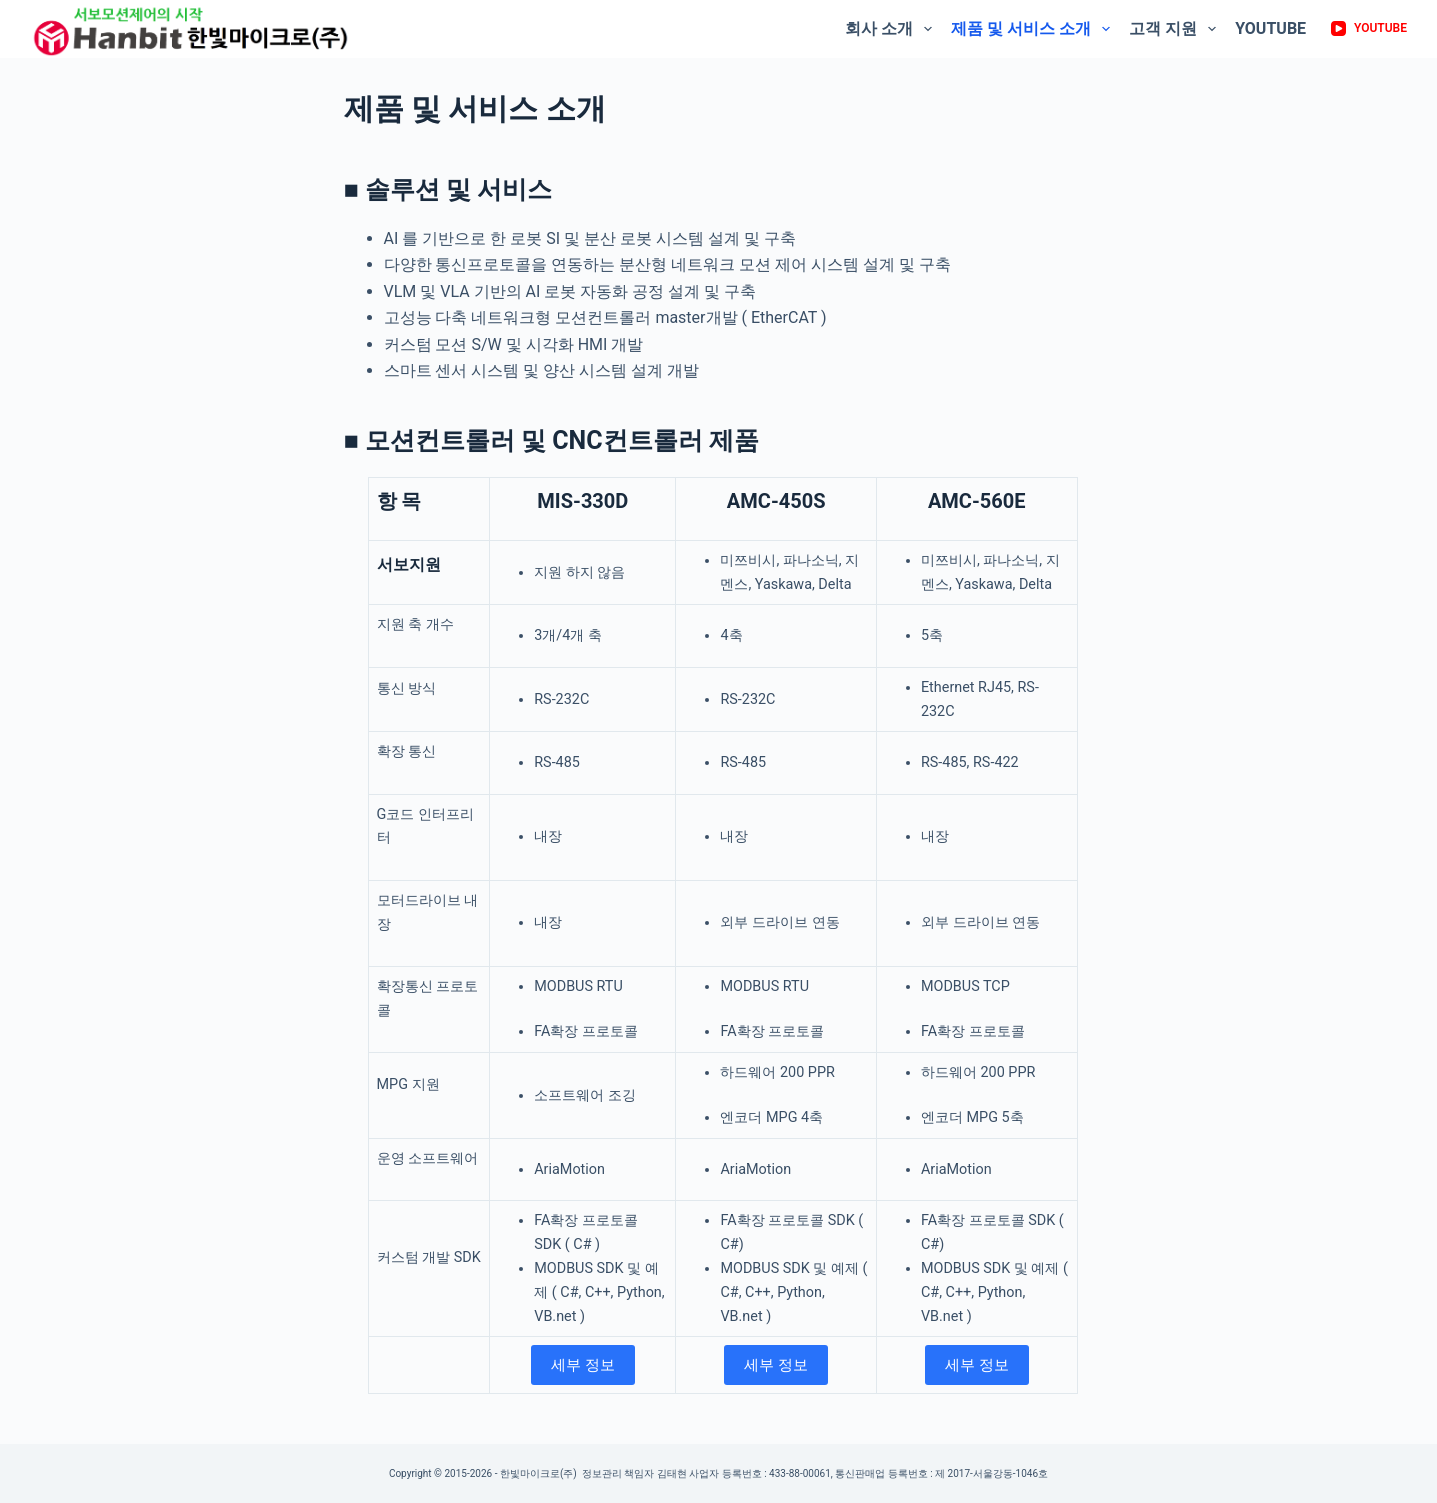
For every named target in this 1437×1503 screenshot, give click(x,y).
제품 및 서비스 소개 (1033, 29)
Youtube (1270, 28)
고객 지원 (1175, 29)
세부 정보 (583, 1365)
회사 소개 (891, 29)
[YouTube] (1369, 29)
